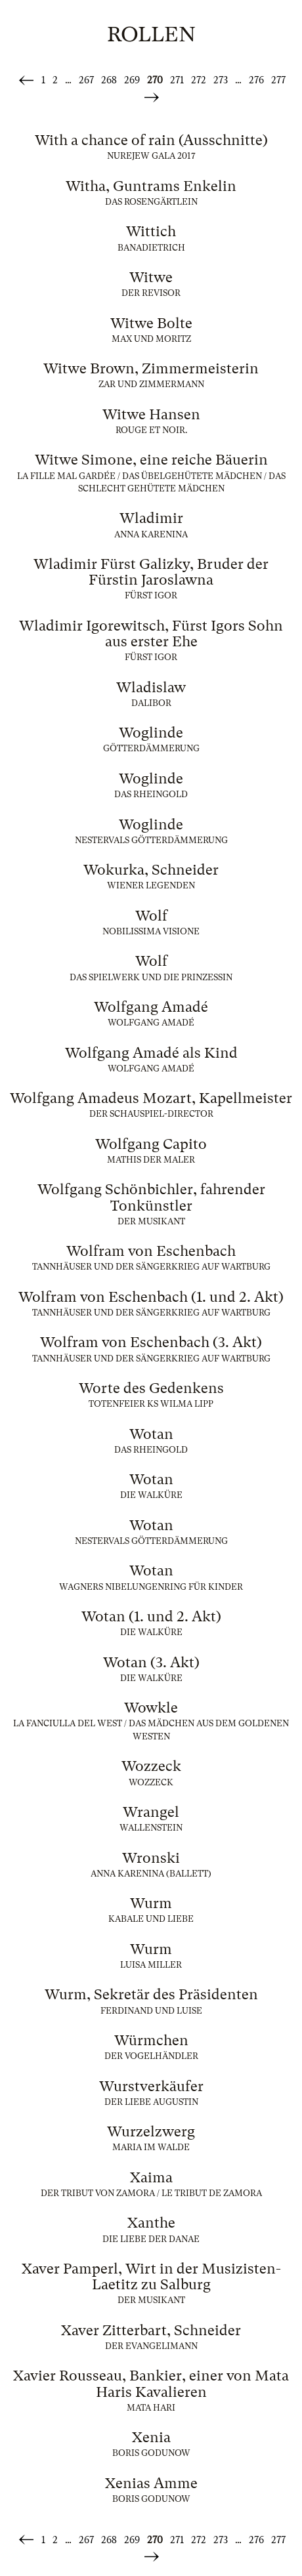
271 (177, 80)
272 (198, 80)
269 (132, 80)
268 (109, 80)
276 (256, 80)
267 (86, 80)
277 (278, 80)
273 (220, 80)
